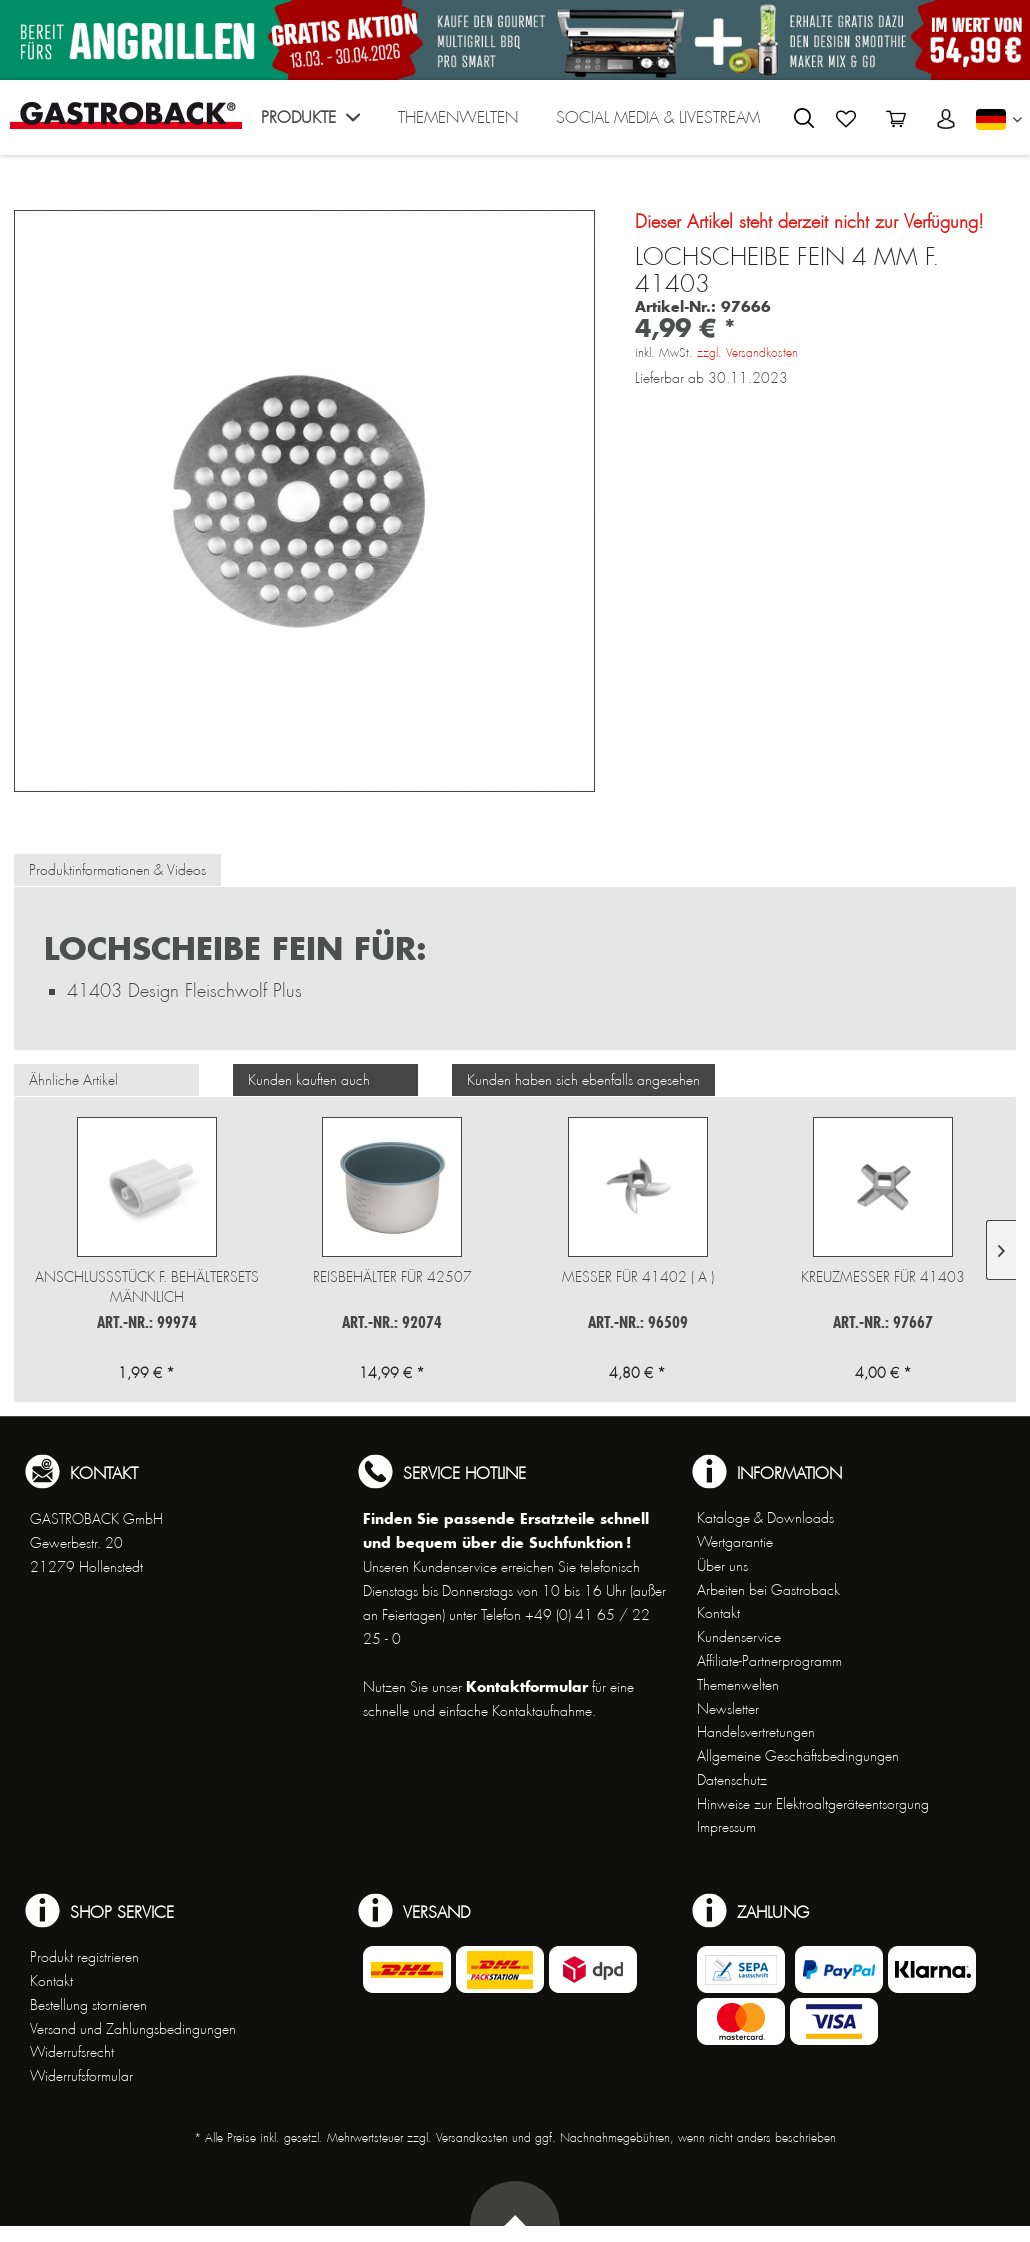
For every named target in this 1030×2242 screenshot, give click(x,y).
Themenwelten (738, 1685)
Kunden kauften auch (309, 1080)
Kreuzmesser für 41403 (883, 1277)
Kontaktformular (527, 1686)
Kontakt (718, 1613)
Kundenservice (739, 1637)
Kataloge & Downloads (765, 1518)
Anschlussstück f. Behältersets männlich (147, 1287)
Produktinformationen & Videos (117, 870)
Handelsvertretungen (756, 1732)
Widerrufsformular (81, 2076)
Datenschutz (732, 1780)
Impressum (726, 1827)
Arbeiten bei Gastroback (768, 1590)
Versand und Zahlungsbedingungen (133, 2029)
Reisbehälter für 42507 (392, 1277)
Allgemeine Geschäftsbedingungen (798, 1756)
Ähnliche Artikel (73, 1080)
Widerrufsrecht (72, 2052)
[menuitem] (310, 122)
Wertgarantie (735, 1542)
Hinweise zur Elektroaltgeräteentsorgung (813, 1804)
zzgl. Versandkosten (747, 353)
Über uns (722, 1566)
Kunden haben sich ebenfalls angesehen (583, 1080)
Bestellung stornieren (88, 2005)
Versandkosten (472, 2138)
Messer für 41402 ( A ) (638, 1277)
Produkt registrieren (84, 1957)
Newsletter (728, 1709)
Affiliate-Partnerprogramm (769, 1661)
